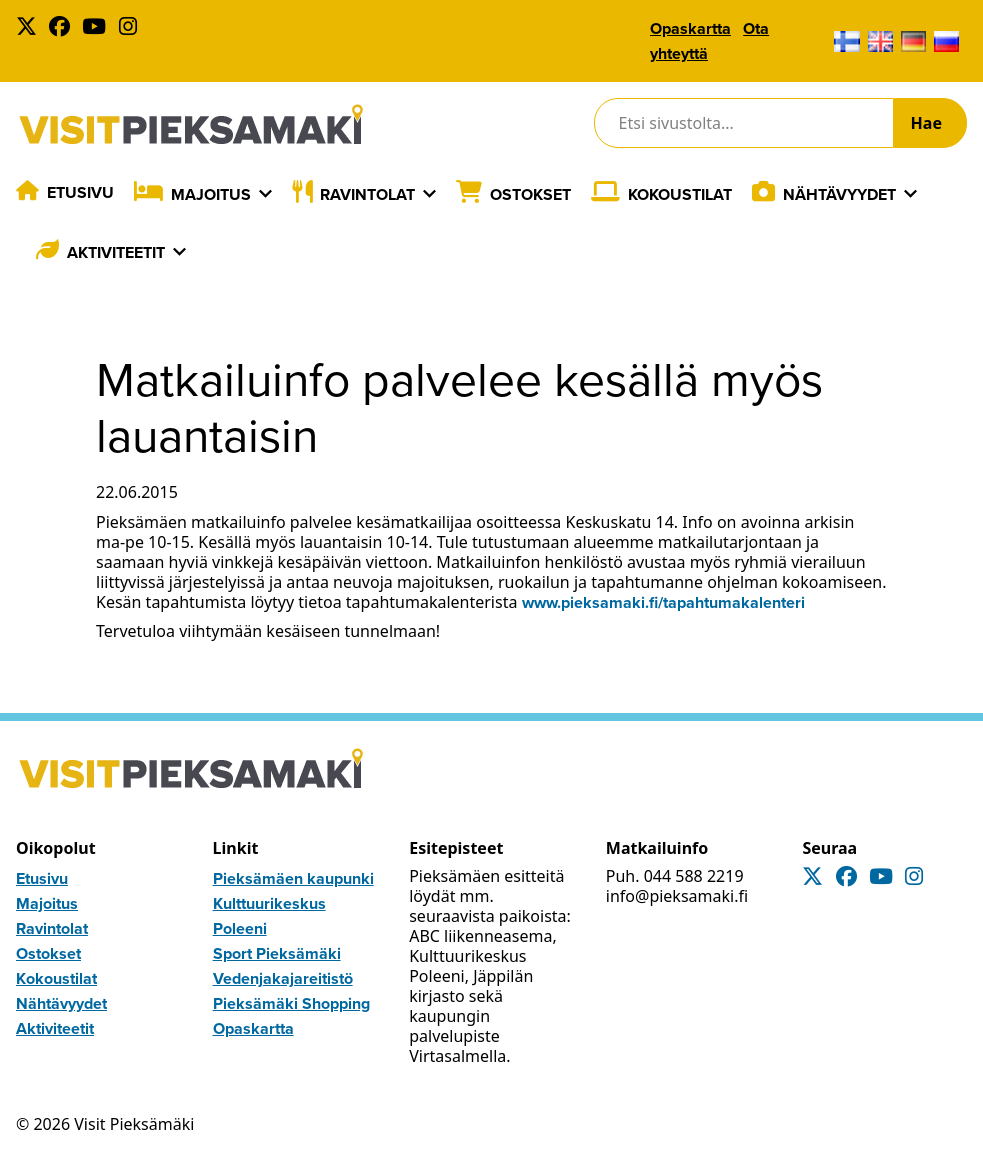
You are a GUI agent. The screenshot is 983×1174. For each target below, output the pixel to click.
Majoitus (211, 194)
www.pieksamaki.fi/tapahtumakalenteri (663, 602)
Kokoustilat (680, 194)
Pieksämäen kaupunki (293, 878)
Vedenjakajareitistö (283, 978)
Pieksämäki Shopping (291, 1003)
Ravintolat (367, 194)
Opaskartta (690, 28)
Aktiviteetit (116, 252)
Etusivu (80, 192)
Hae (926, 123)
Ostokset (530, 194)
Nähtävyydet (839, 194)
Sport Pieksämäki (277, 953)
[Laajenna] (265, 194)
